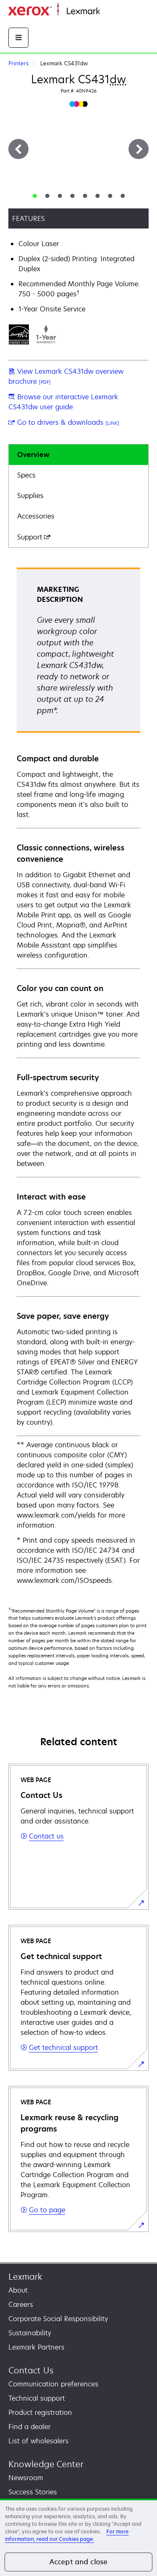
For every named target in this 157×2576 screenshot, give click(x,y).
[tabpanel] (78, 1076)
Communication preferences (53, 2384)
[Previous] (18, 149)
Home (108, 11)
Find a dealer (29, 2426)
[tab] (35, 196)
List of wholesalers (38, 2440)
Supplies (30, 495)
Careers (20, 2304)
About (18, 2290)
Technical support (36, 2398)
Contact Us (31, 2370)
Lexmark (25, 2276)
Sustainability (29, 2332)
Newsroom (25, 2477)
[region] (78, 2537)
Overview (33, 454)
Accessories (35, 516)
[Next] (139, 149)
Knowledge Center (45, 2464)
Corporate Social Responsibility (58, 2318)
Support (34, 537)
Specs (26, 475)
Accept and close (78, 2561)
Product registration (40, 2412)
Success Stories (32, 2491)
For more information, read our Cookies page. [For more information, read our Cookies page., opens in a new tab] (67, 2535)
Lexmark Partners (36, 2347)
